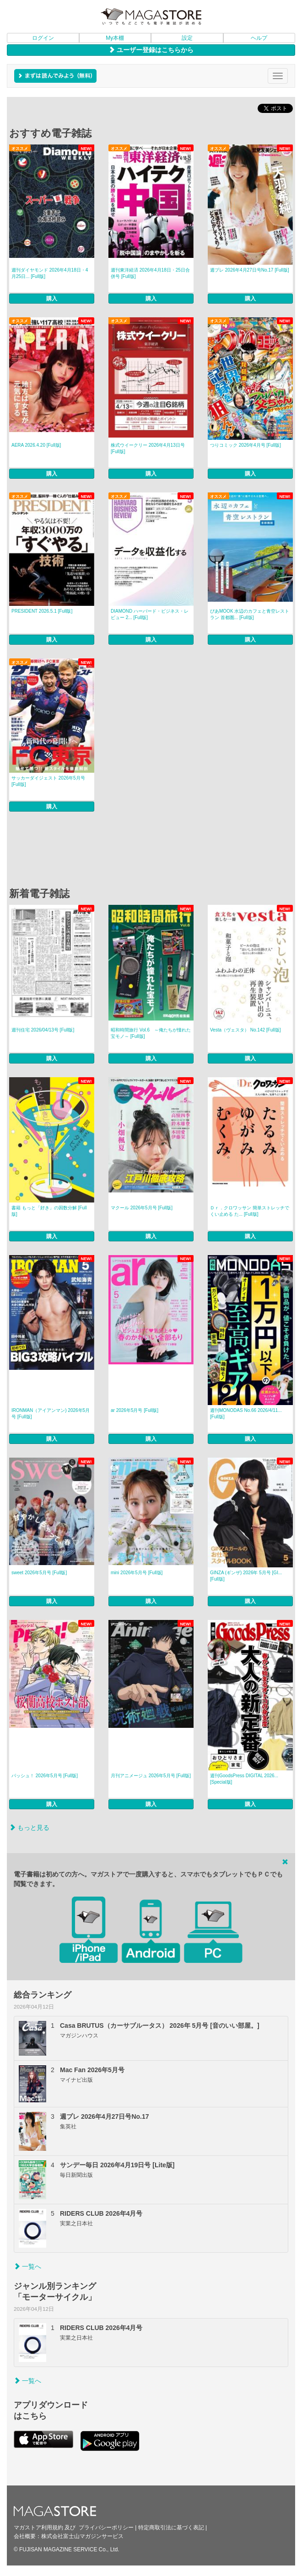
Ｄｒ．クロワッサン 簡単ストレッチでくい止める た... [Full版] (249, 1211)
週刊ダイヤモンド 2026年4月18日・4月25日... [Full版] (49, 273)
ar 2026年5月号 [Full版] (134, 1410)
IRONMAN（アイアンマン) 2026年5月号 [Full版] (50, 1413)
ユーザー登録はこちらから (151, 49)
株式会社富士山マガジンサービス (82, 2536)
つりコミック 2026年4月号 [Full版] (245, 445)
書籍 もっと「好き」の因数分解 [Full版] (48, 1211)
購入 (51, 298)
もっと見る (29, 1827)
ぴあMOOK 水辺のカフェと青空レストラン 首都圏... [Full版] (249, 614)
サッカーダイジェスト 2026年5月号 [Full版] (48, 781)
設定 (187, 38)
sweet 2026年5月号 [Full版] (39, 1572)
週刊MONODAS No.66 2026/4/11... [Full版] (246, 1413)
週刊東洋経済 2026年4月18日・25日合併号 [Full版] (150, 273)
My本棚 (115, 38)
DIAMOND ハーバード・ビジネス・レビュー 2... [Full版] (150, 614)
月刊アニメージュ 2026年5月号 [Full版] (151, 1775)
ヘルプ (259, 38)
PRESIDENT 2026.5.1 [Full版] (41, 611)
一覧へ (27, 2266)
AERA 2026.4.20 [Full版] (36, 445)
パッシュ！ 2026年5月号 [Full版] (44, 1775)
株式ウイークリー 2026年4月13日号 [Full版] (148, 448)
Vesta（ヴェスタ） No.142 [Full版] (245, 1029)
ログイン (43, 38)
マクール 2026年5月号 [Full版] (142, 1207)
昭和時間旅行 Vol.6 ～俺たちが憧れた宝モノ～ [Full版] (151, 1033)
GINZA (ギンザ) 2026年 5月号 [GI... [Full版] (246, 1576)
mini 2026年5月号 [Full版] (136, 1572)
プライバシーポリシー (106, 2527)
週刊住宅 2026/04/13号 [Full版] (42, 1029)
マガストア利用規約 (38, 2527)
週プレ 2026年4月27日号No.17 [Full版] (249, 270)
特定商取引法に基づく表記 (171, 2527)
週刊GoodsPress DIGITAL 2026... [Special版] (244, 1779)
